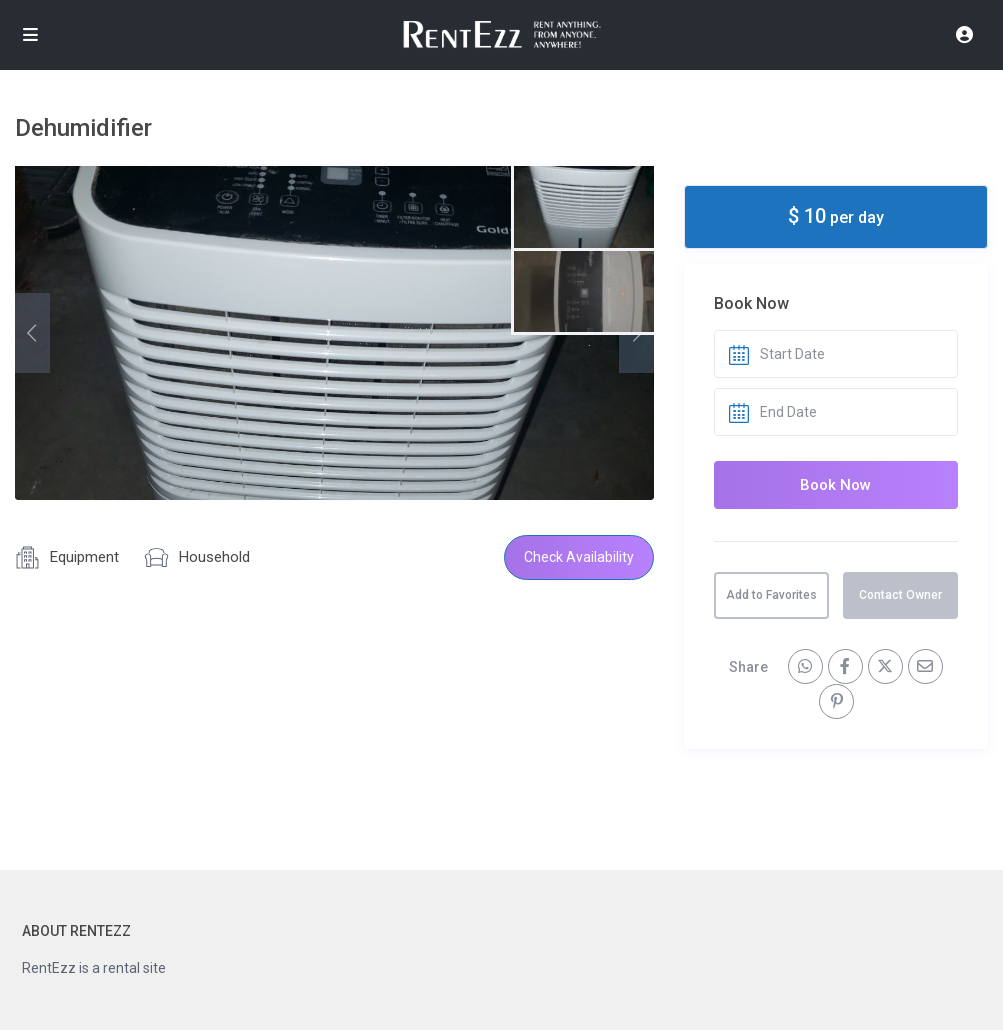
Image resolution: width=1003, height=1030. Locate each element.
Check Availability (579, 557)
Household (214, 557)
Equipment (84, 557)
